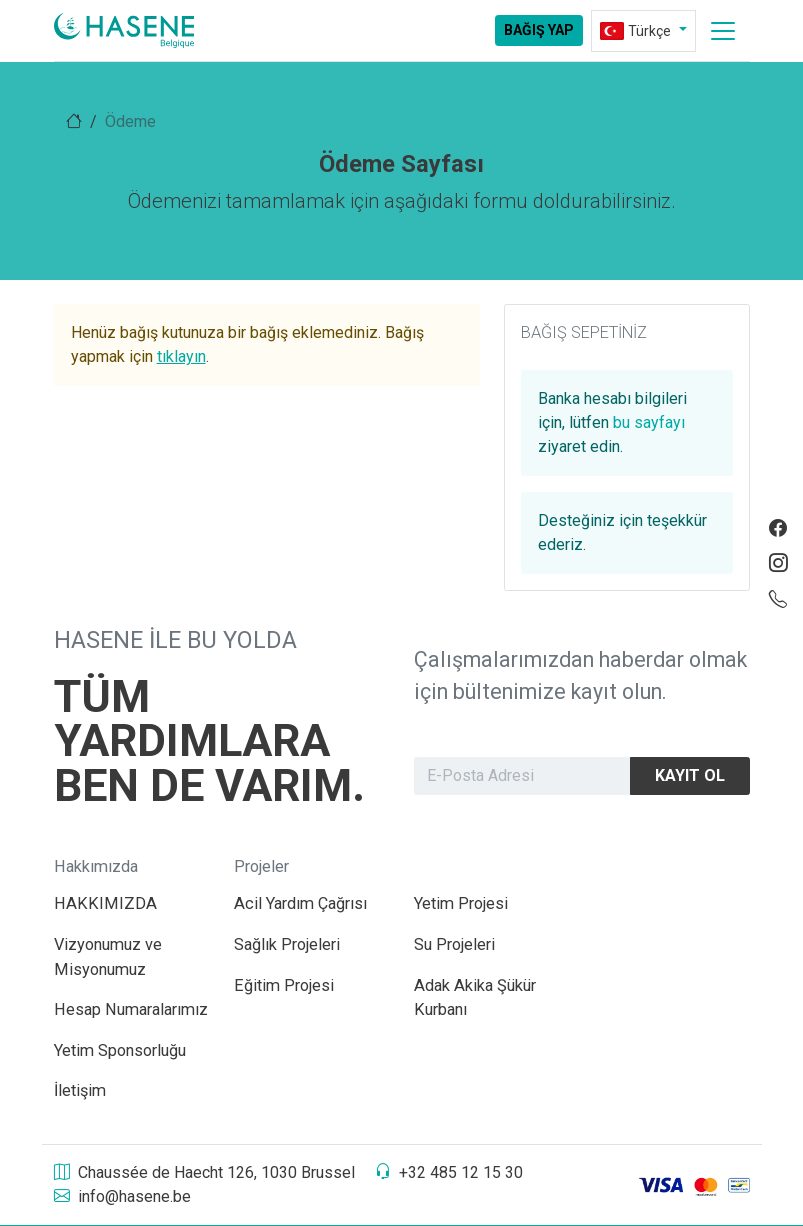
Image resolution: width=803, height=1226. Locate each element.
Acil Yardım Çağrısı (300, 903)
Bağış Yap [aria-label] (539, 30)
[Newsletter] (522, 776)
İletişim (80, 1090)
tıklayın (181, 356)
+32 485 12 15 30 (449, 1172)
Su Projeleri (454, 944)
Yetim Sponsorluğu (120, 1050)
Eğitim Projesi (284, 985)
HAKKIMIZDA (105, 903)
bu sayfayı (649, 422)
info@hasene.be (122, 1196)
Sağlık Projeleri (287, 944)
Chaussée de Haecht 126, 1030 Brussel (204, 1172)
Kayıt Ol (690, 775)
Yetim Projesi (461, 903)
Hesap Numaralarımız (131, 1009)
